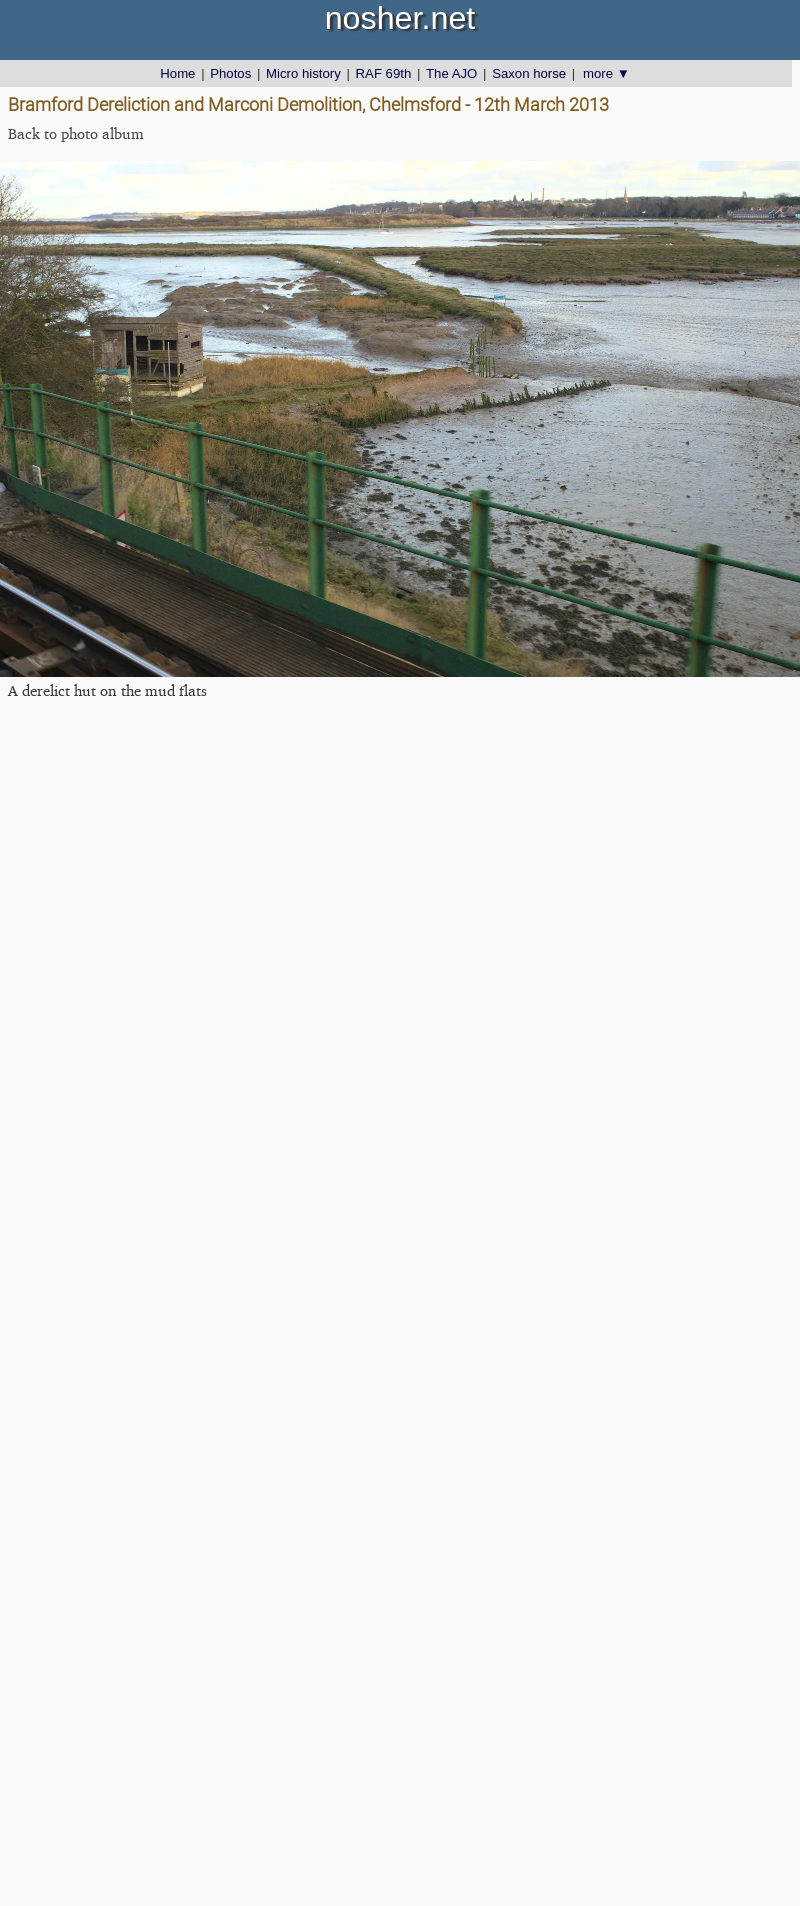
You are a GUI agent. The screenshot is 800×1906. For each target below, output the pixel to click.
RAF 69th (384, 73)
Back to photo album (76, 133)
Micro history (303, 73)
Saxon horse (529, 73)
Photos (230, 73)
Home (177, 73)
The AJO (451, 73)
